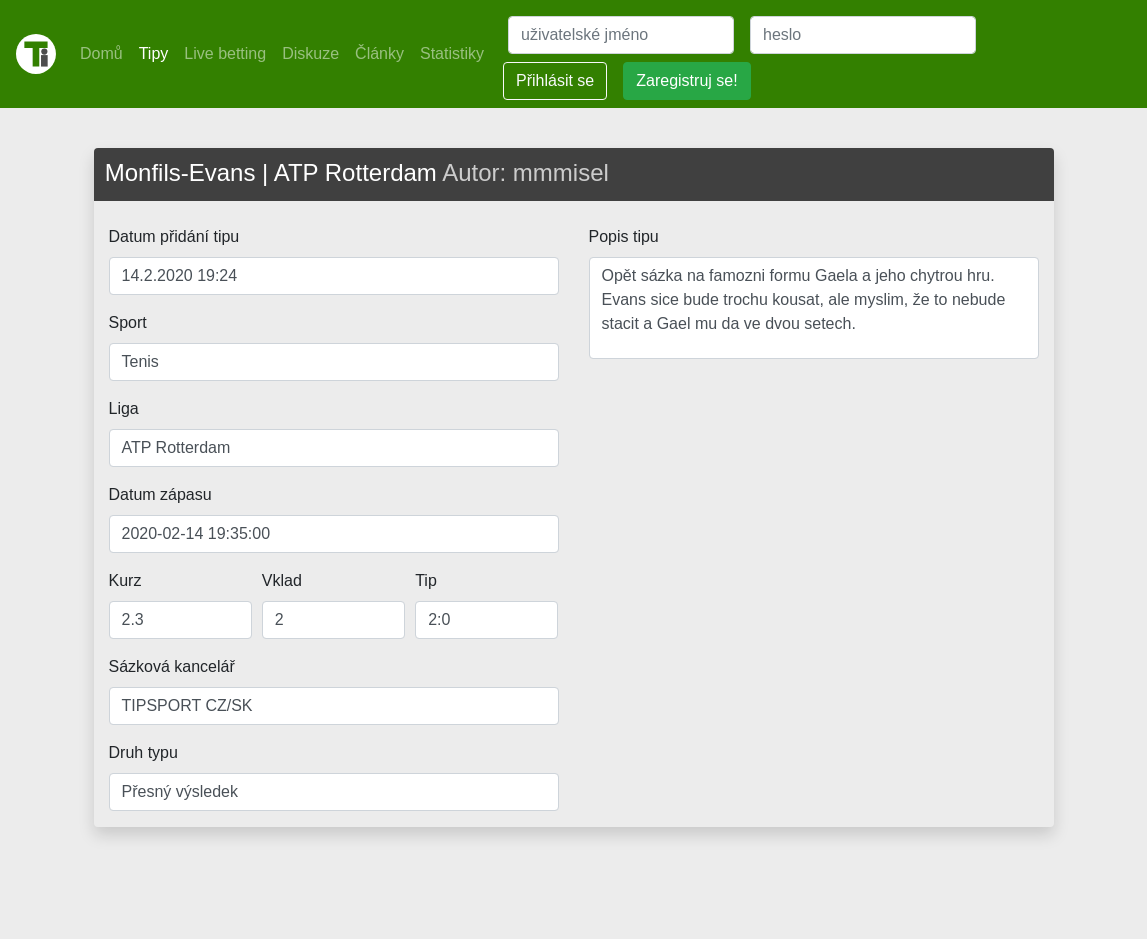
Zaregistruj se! (686, 80)
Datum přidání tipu (174, 236)
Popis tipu (624, 236)
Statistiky (452, 53)
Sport (128, 322)
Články (379, 53)
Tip (426, 580)
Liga (124, 408)
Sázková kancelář (172, 666)
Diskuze (310, 53)
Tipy (154, 53)
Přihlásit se (555, 80)
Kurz (125, 580)
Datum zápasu (160, 494)
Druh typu (143, 752)
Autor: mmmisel (525, 172)
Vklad (282, 580)
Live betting (225, 53)
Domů (101, 53)
